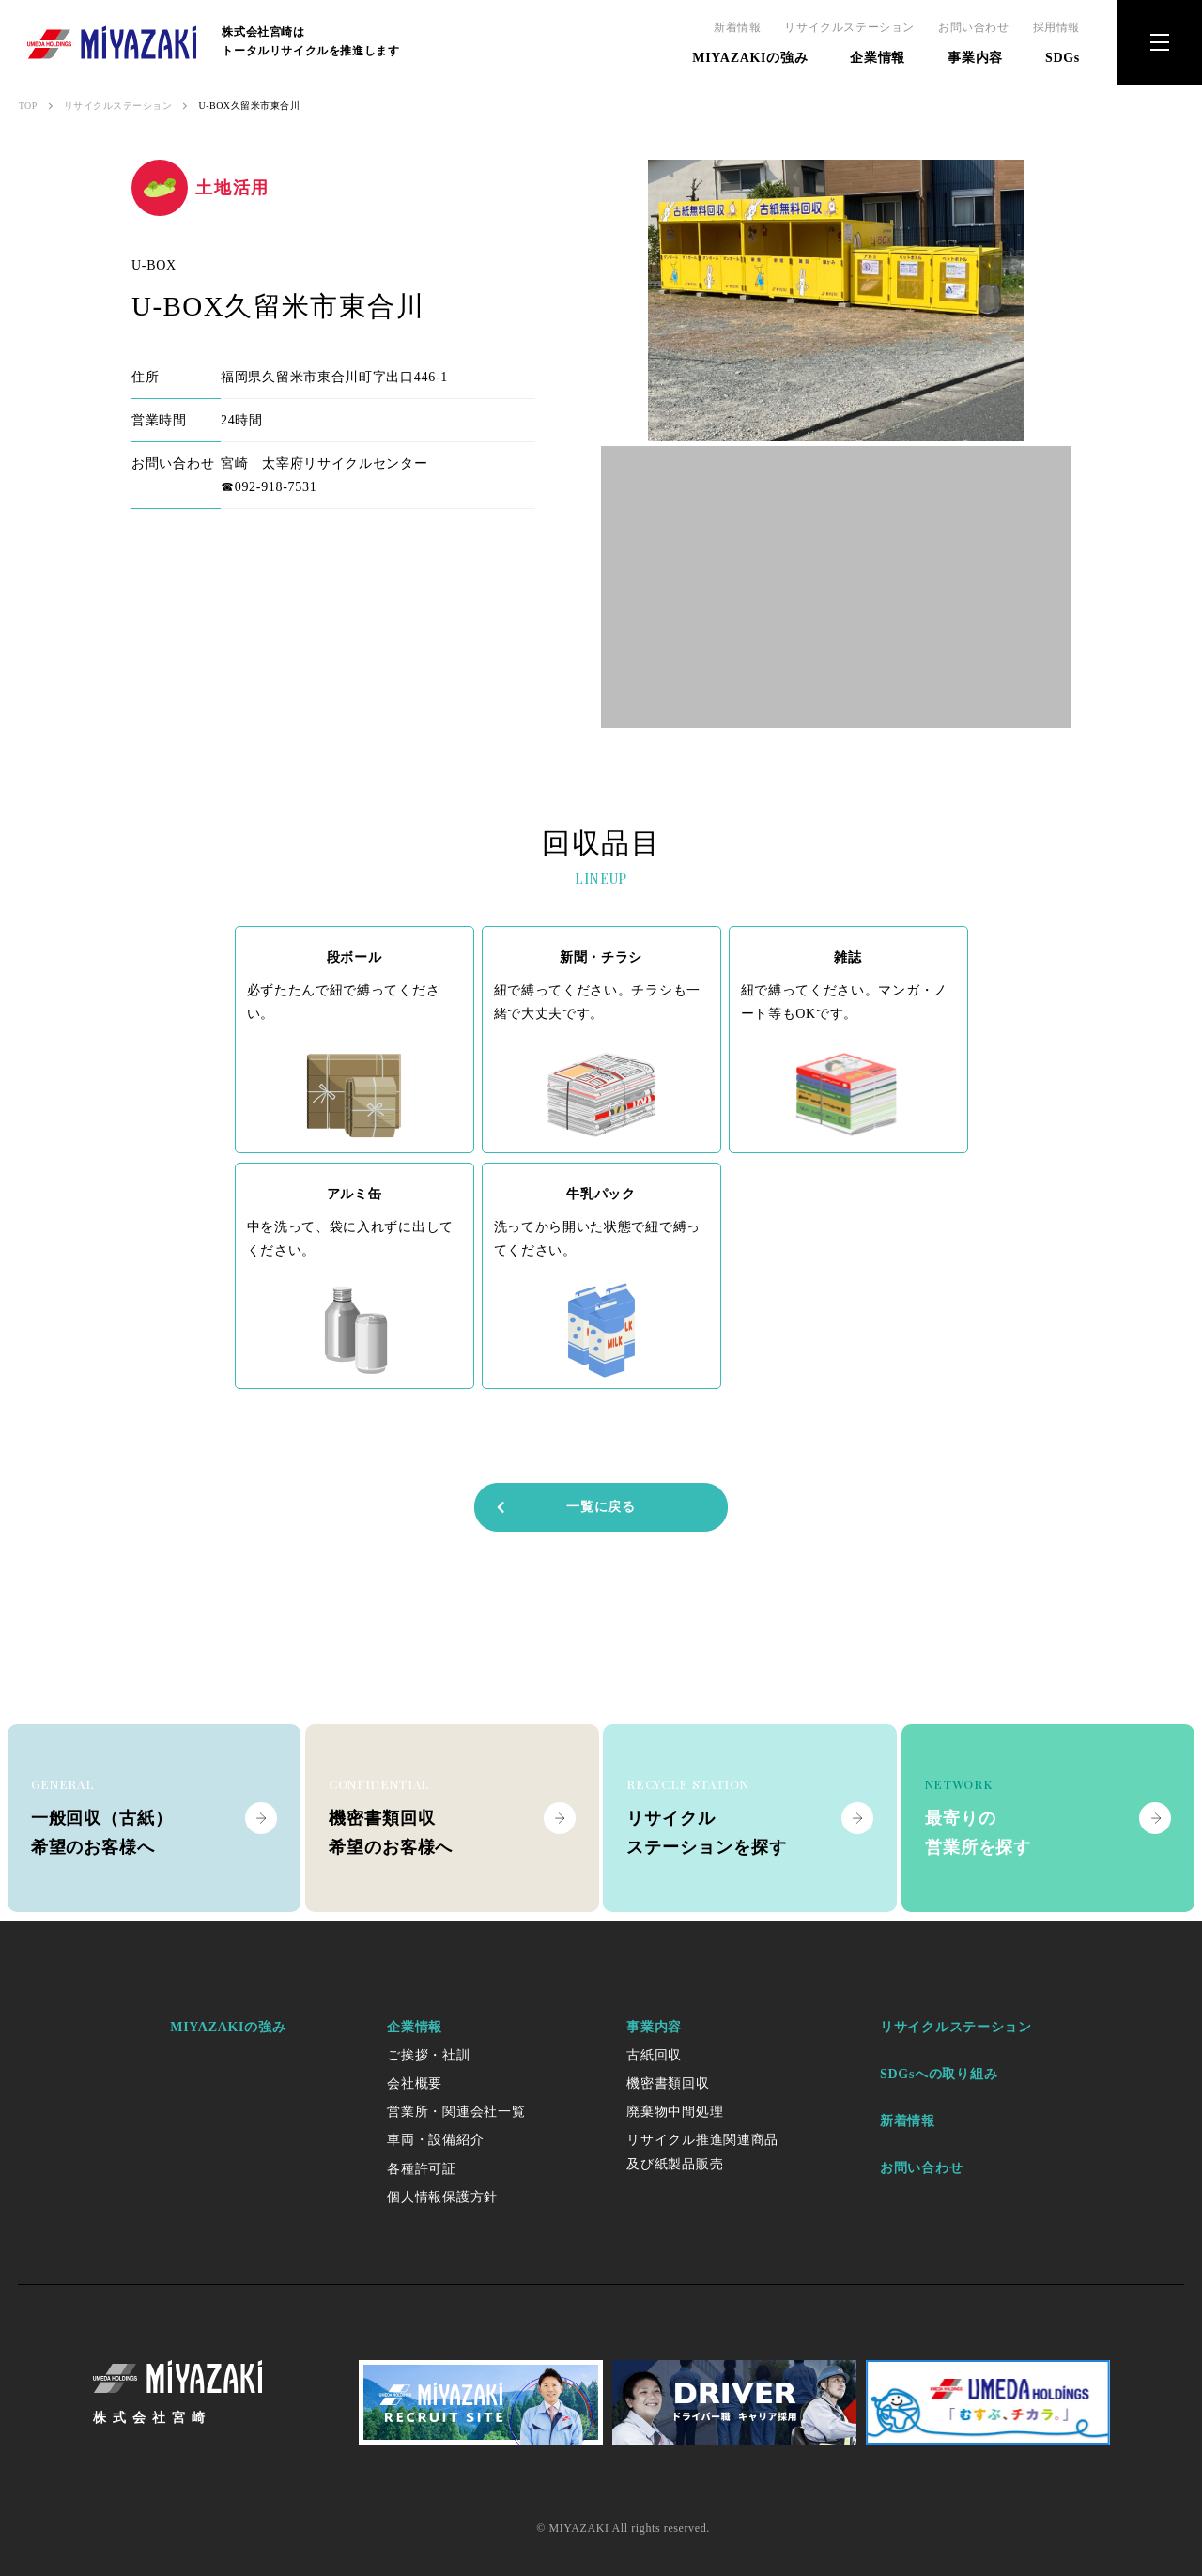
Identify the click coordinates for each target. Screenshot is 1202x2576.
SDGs (1062, 58)
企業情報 (877, 58)
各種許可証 (421, 2169)
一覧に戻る (565, 1507)
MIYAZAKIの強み (750, 58)
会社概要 (414, 2083)
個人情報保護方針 (442, 2197)
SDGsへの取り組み (938, 2074)
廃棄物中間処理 (674, 2112)
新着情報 (737, 27)
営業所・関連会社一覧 (456, 2112)
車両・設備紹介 (435, 2140)
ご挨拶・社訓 (428, 2055)
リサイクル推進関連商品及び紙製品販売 (702, 2151)
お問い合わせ (973, 27)
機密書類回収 (667, 2083)
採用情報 (1056, 27)
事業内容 (975, 58)
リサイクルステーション (849, 27)
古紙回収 (654, 2055)
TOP (28, 105)
